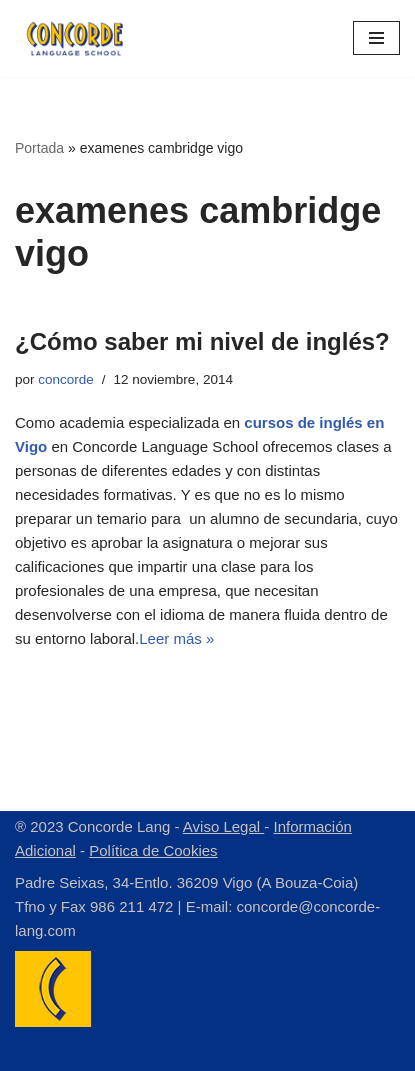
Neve (98, 1050)
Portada (39, 148)
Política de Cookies (153, 850)
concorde (66, 379)
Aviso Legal (223, 826)
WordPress (297, 1050)
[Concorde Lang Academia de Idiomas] (75, 38)
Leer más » (176, 638)
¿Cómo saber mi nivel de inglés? (202, 341)
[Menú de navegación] (376, 38)
